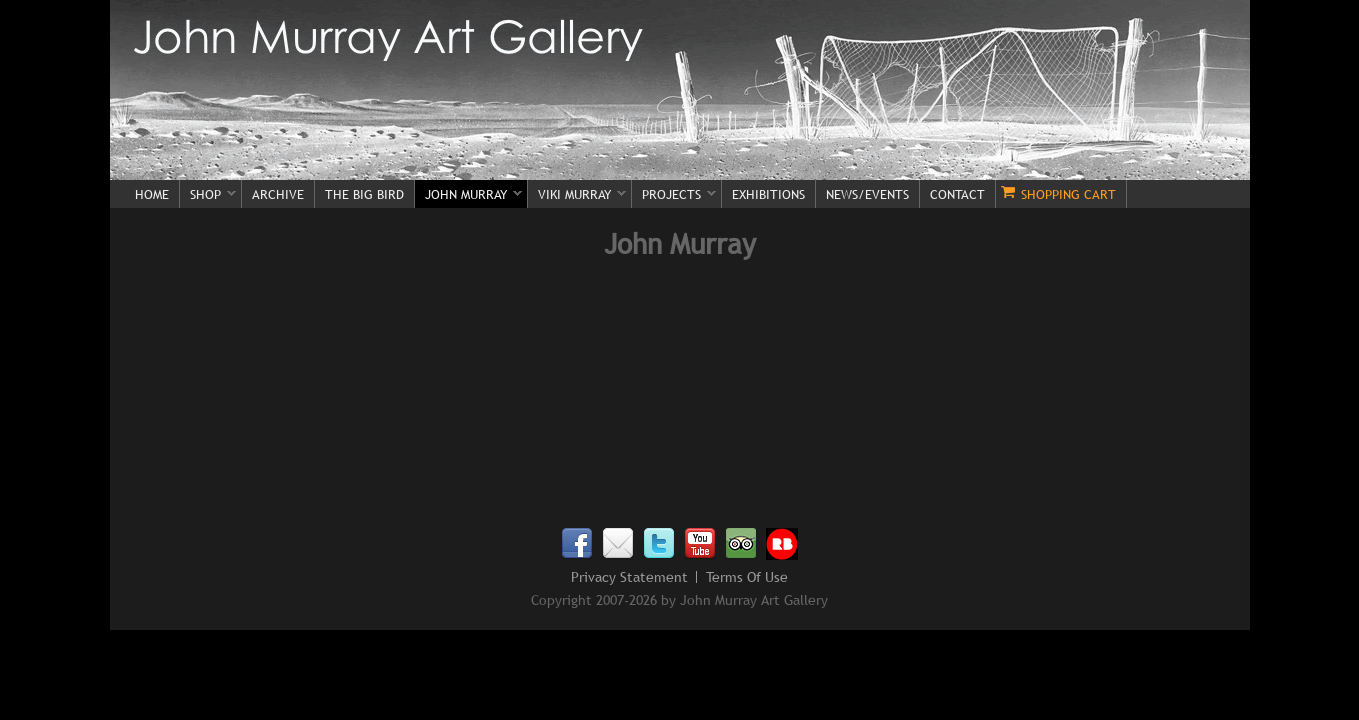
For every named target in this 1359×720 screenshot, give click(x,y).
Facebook (577, 544)
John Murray (468, 195)
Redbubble (782, 544)
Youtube (700, 544)
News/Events (867, 194)
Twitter (659, 544)
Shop (208, 195)
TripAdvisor (741, 544)
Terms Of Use (747, 577)
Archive (278, 194)
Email (618, 544)
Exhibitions (768, 194)
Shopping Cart (1068, 194)
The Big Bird (364, 194)
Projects (674, 195)
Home (152, 194)
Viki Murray (577, 195)
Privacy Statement (629, 577)
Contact (957, 194)
